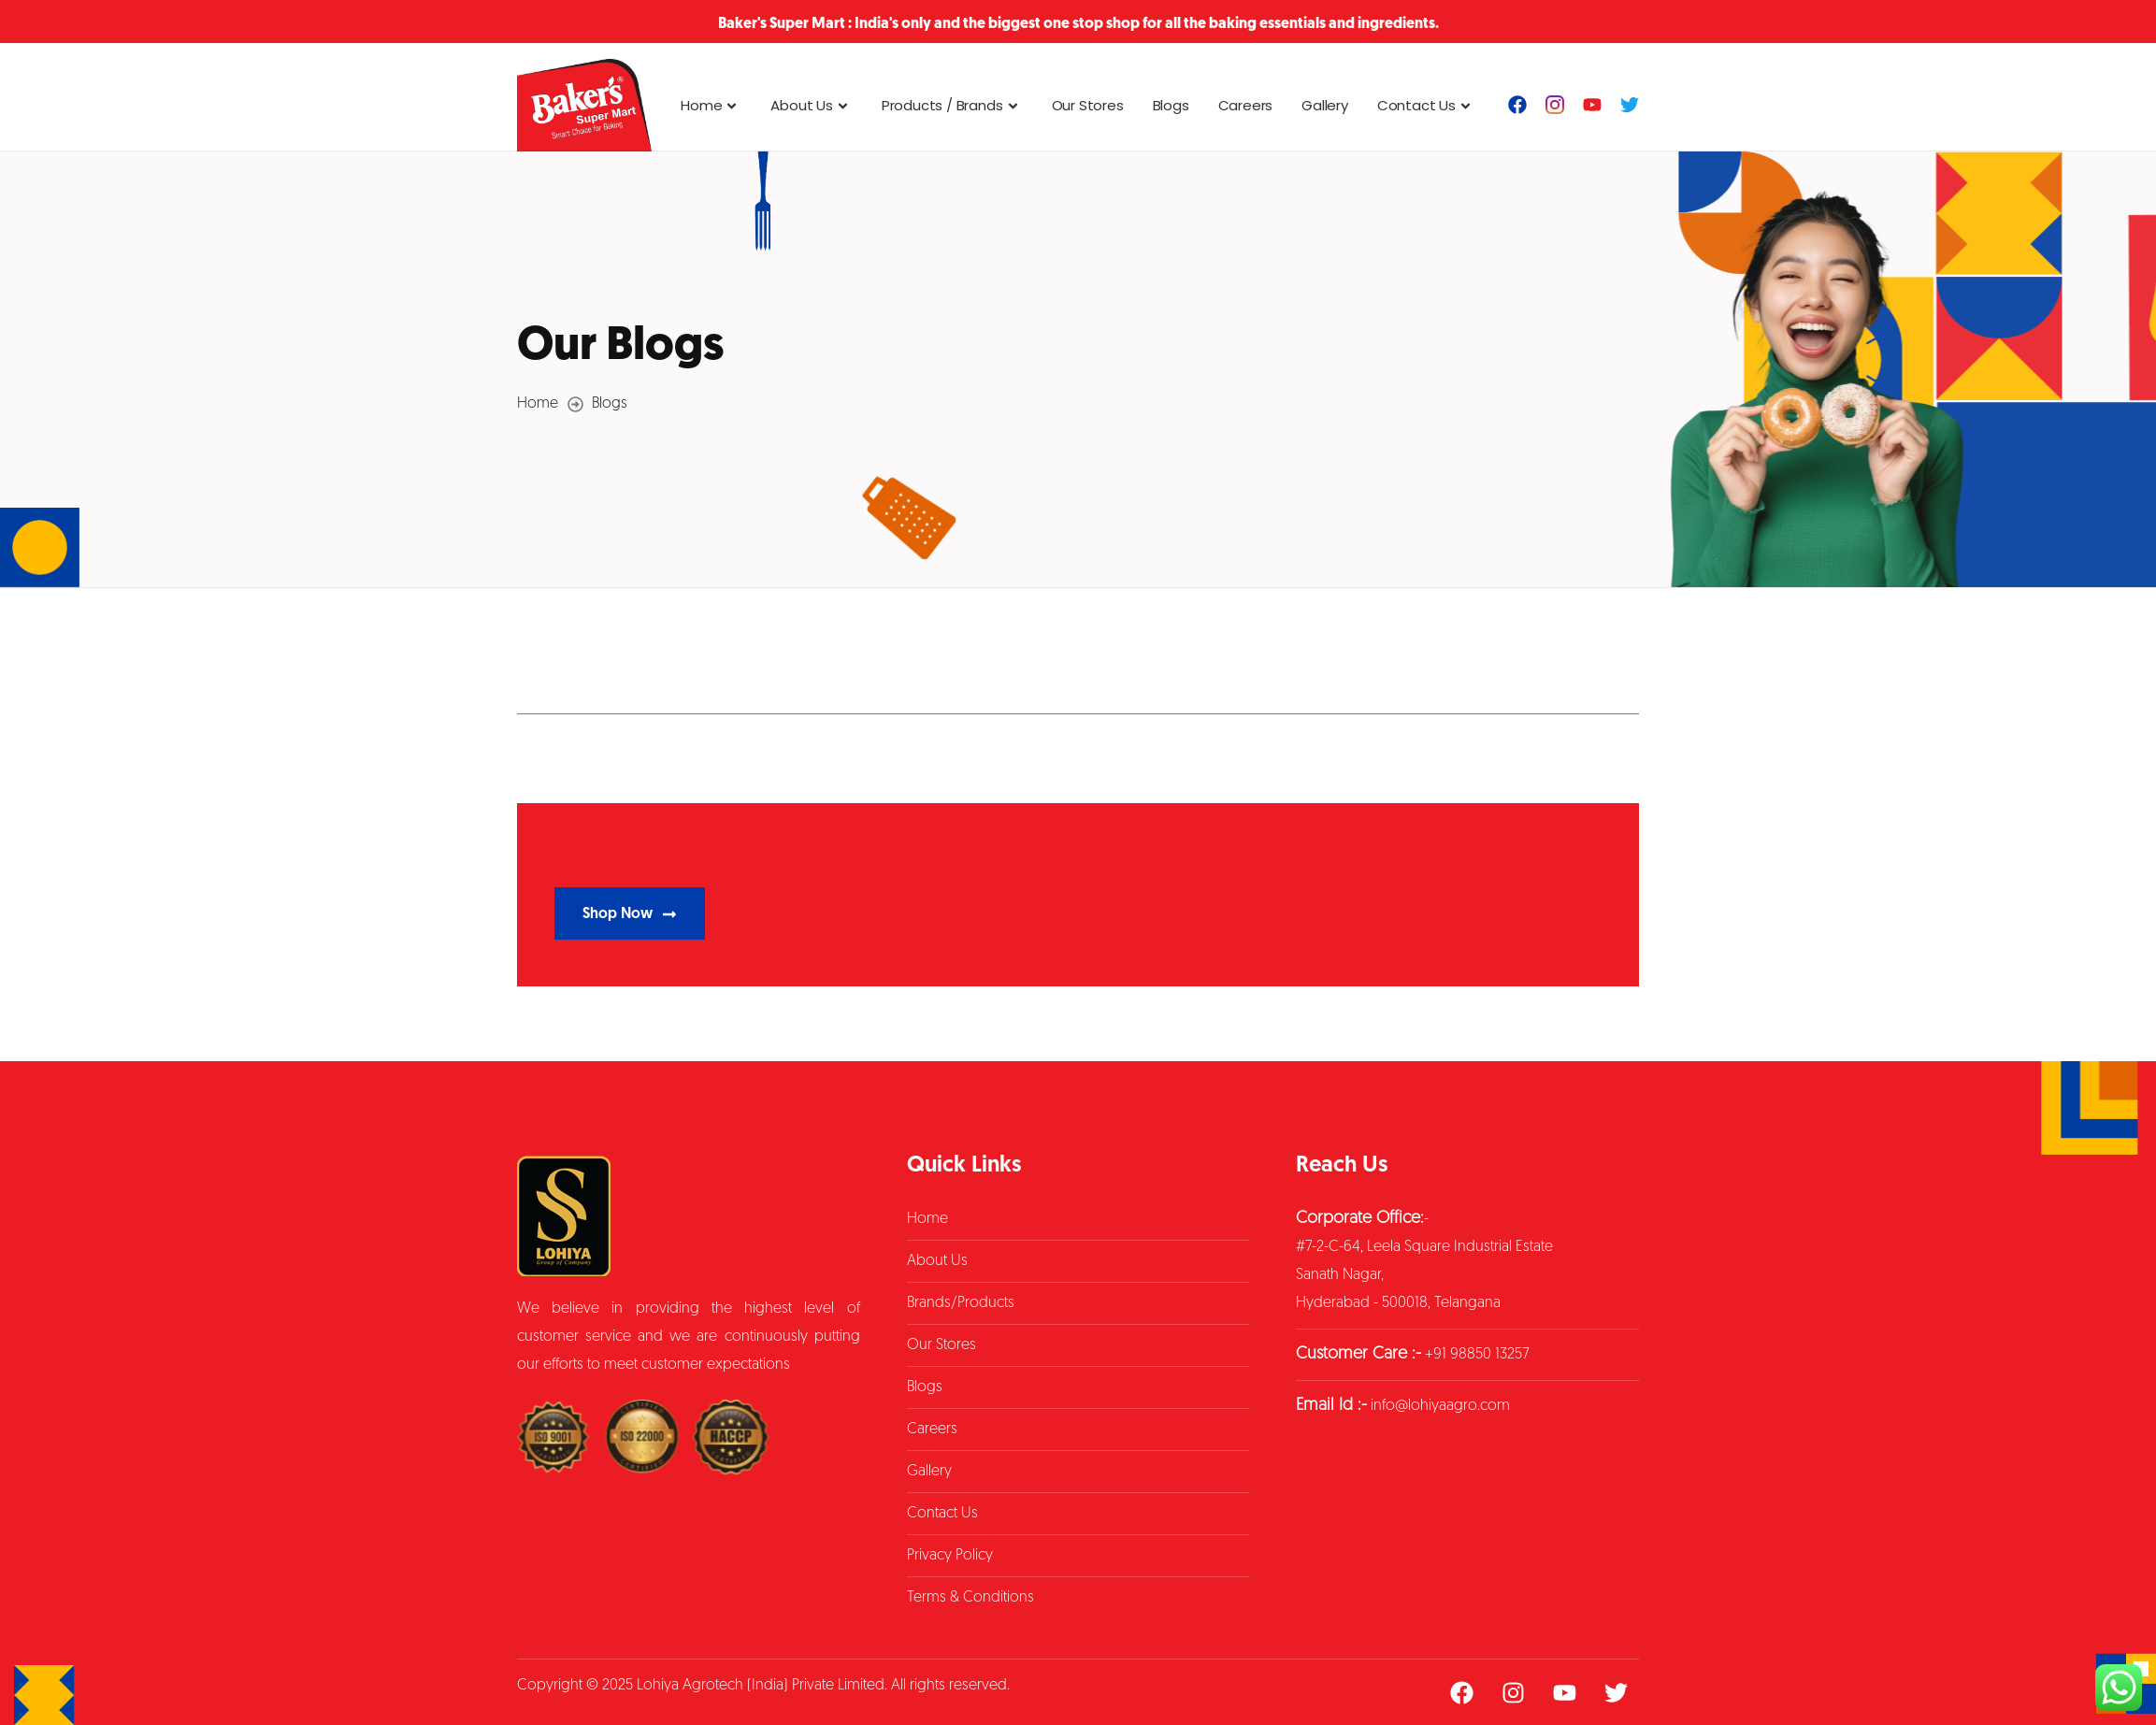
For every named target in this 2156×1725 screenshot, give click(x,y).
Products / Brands (952, 105)
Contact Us (1426, 105)
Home (711, 105)
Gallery (1324, 105)
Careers (1245, 105)
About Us (811, 105)
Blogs (1171, 105)
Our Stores (1088, 105)
